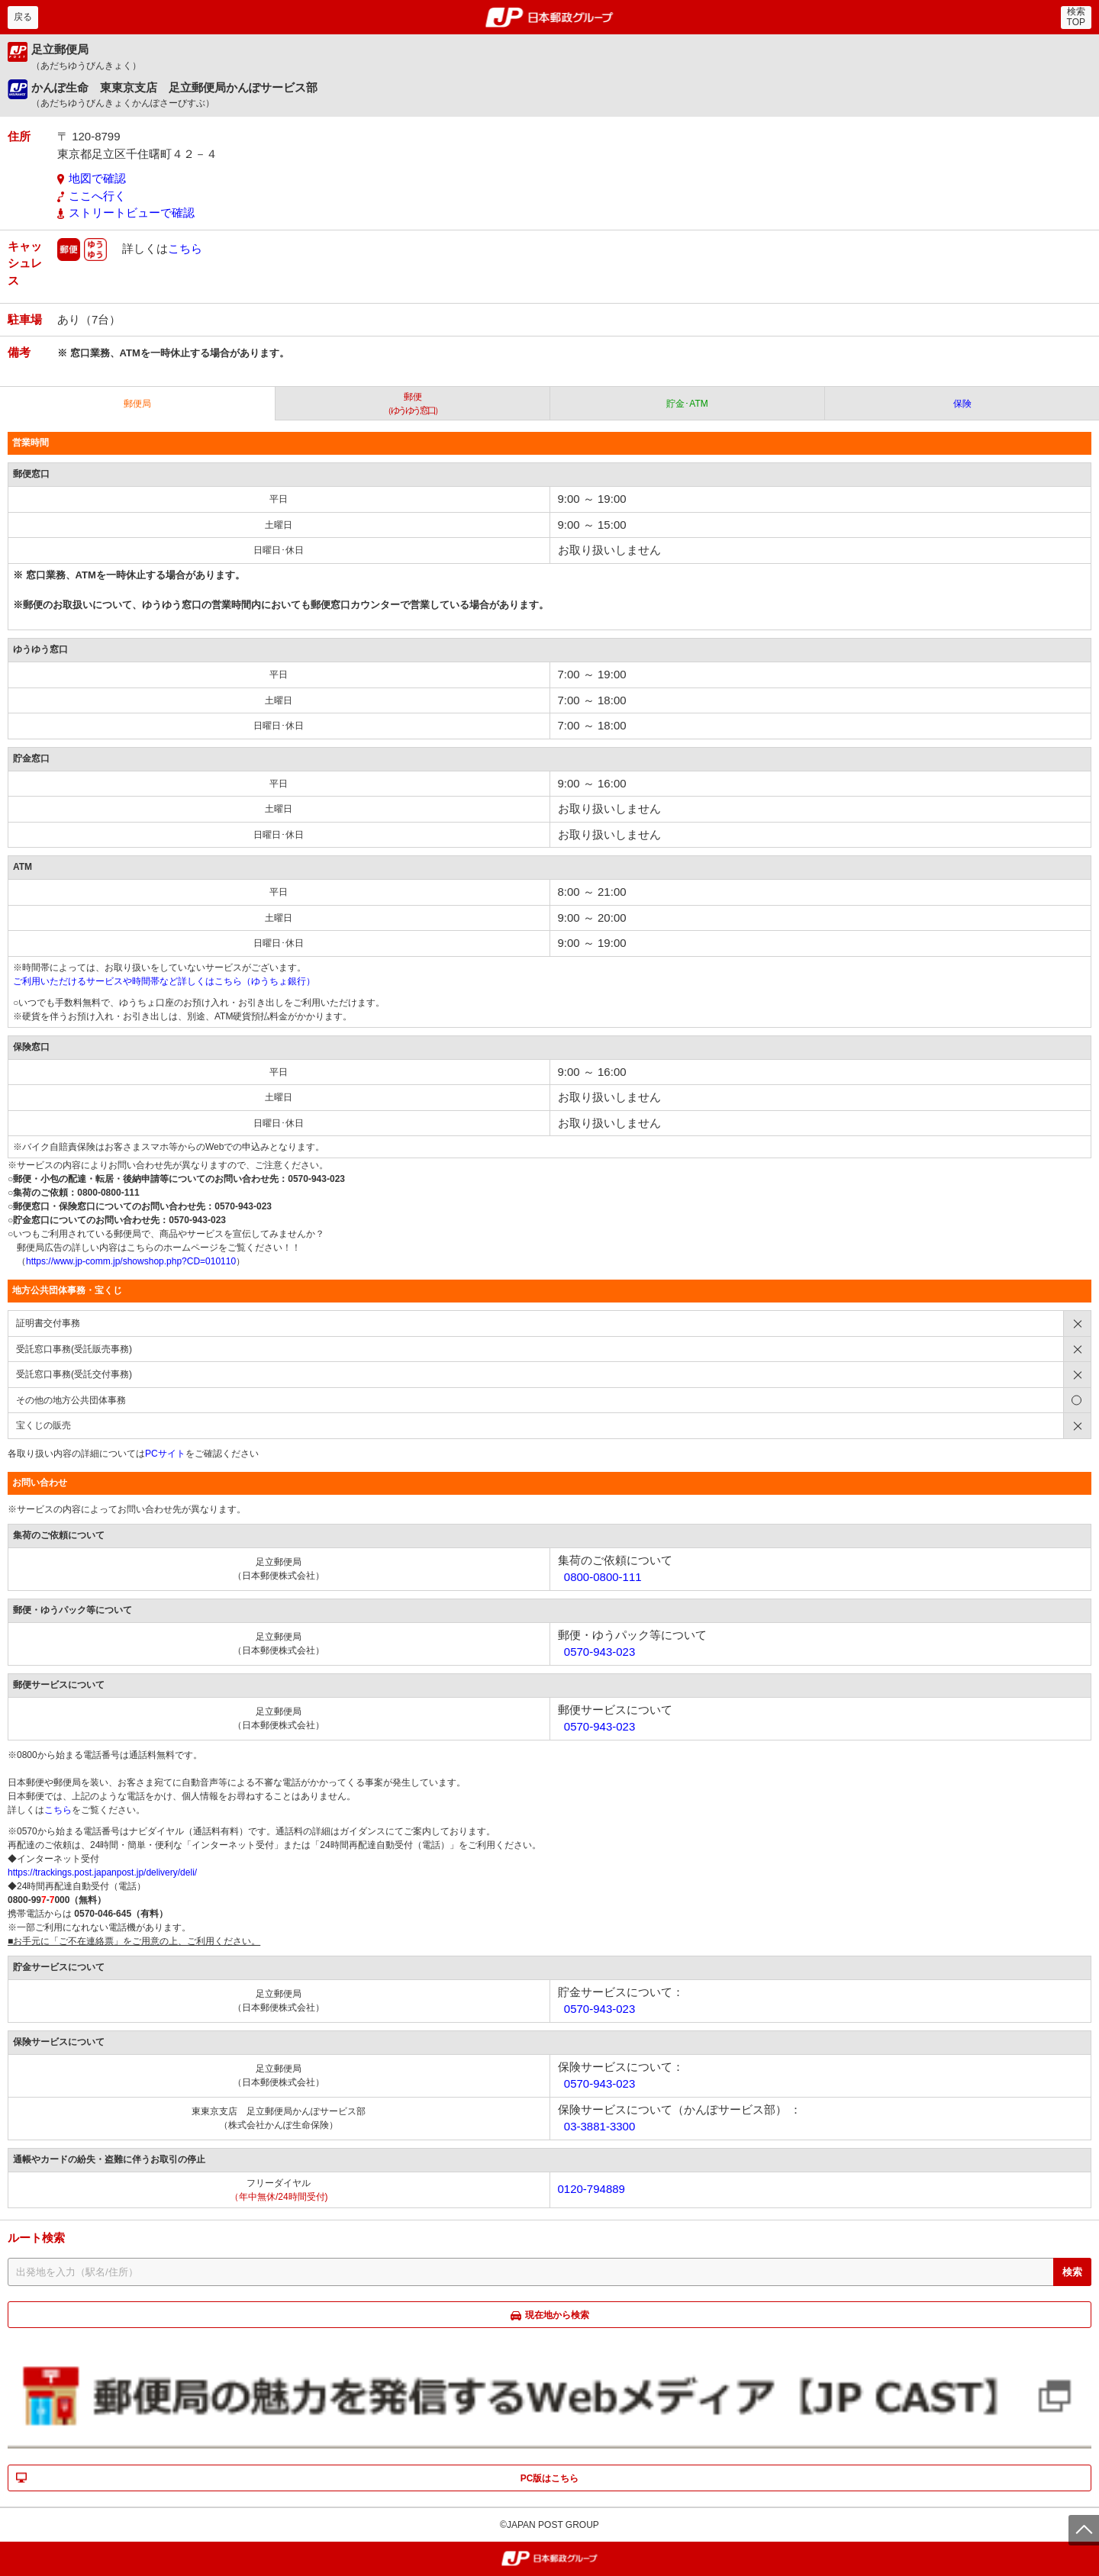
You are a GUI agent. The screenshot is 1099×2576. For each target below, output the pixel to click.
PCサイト (165, 1453)
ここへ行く (97, 195)
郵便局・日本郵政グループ (550, 17)
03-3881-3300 (599, 2126)
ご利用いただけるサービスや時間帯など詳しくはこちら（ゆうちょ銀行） (164, 981)
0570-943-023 (599, 1651)
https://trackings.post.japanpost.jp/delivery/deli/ (102, 1872)
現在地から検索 (557, 2315)
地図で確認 (97, 178)
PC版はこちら (549, 2478)
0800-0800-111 (603, 1576)
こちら (185, 247)
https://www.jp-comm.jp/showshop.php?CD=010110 (131, 1261)
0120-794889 (591, 2188)
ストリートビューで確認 (132, 212)
